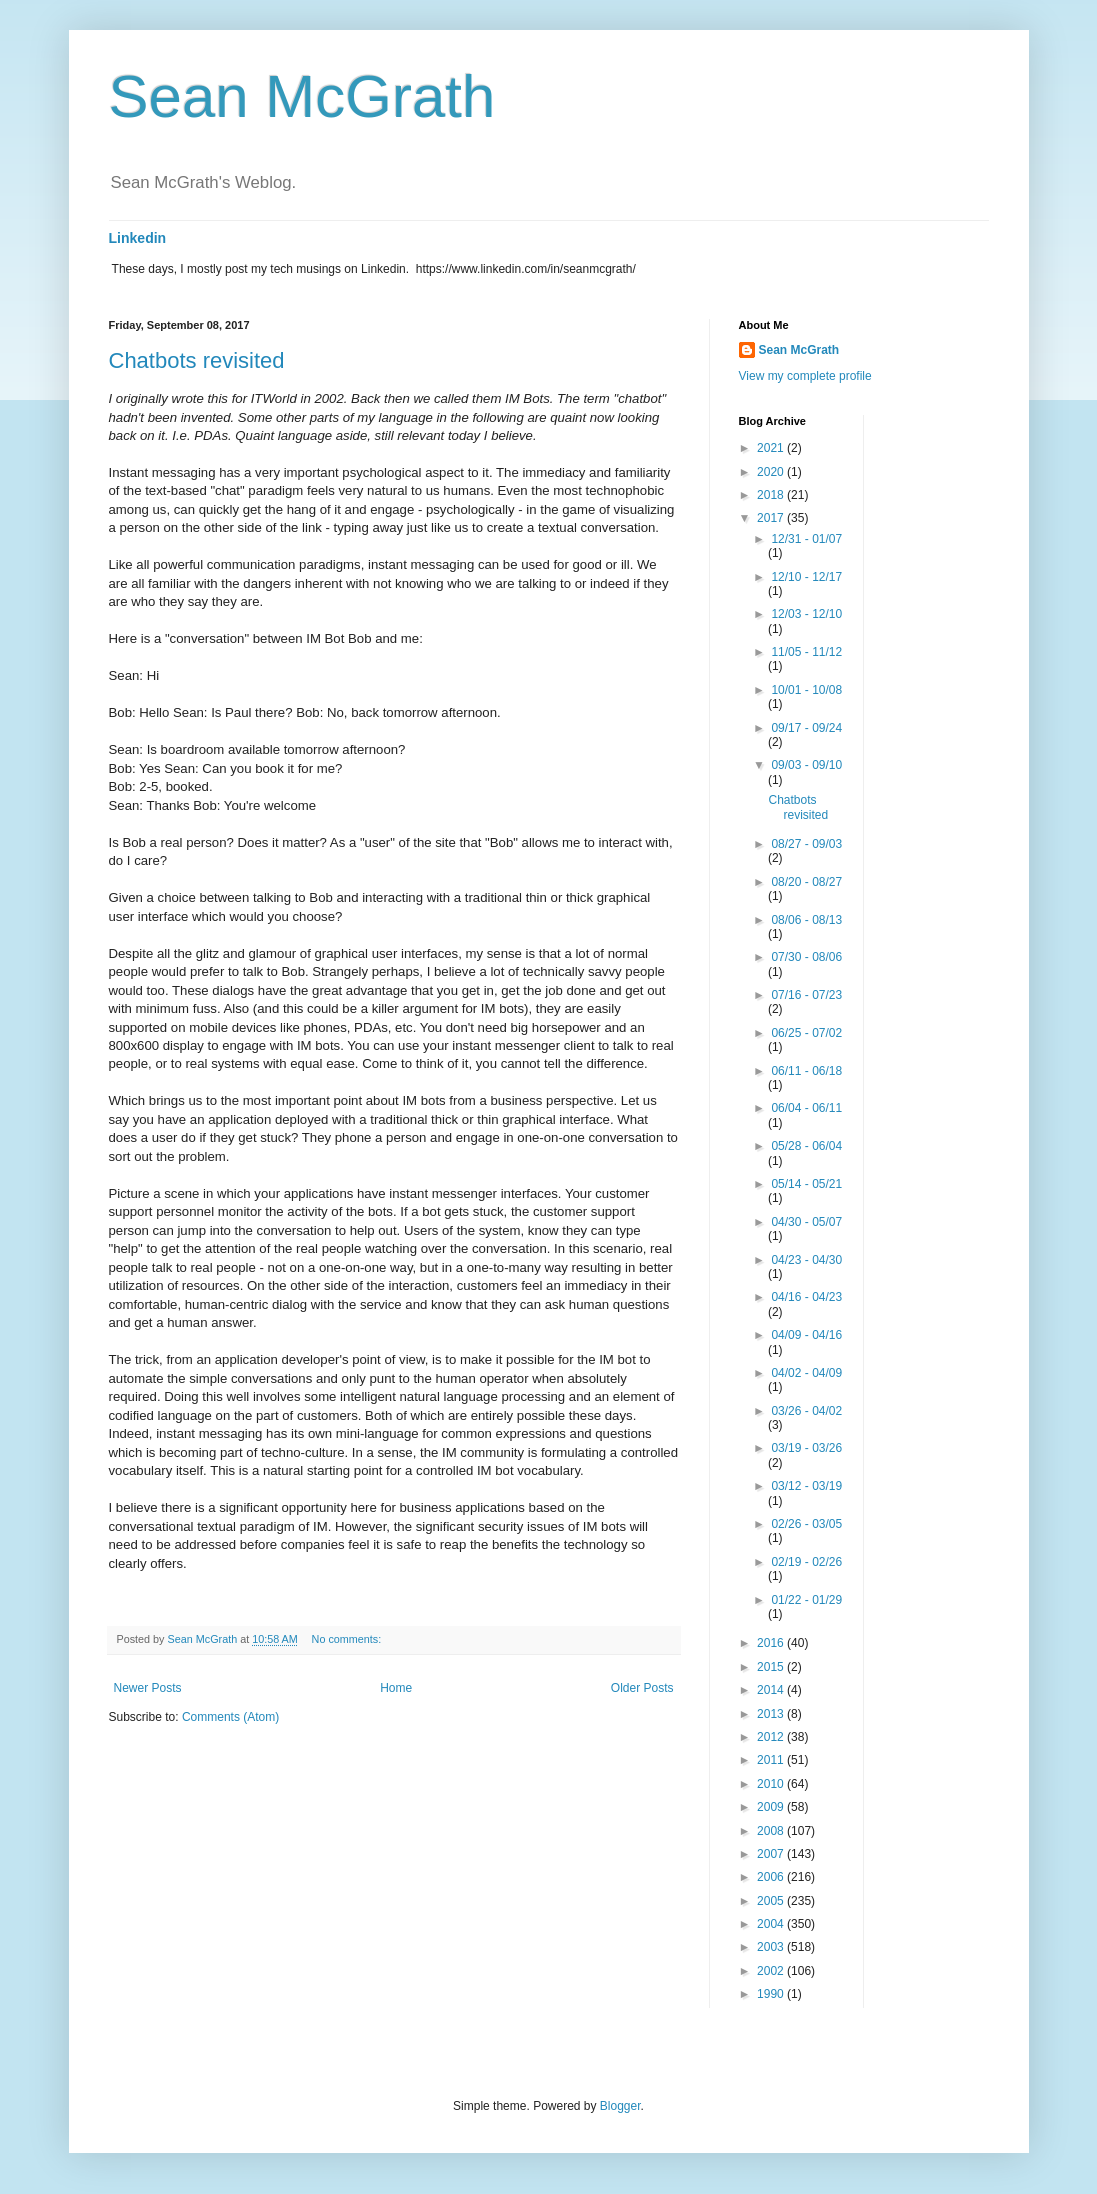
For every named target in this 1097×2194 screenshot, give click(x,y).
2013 (772, 1714)
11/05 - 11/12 (806, 652)
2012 (772, 1737)
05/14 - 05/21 (806, 1184)
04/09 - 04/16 (806, 1335)
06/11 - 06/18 (806, 1071)
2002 (772, 1971)
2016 (772, 1643)
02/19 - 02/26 (806, 1562)
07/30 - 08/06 (806, 957)
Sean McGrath (302, 96)
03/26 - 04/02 (806, 1411)
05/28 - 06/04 (806, 1146)
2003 (772, 1947)
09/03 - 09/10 (806, 765)
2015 (772, 1667)
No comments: (348, 1639)
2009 (772, 1807)
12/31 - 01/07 (806, 539)
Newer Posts (148, 1688)
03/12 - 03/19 (806, 1486)
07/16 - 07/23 (806, 995)
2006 (772, 1877)
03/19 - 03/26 (806, 1448)
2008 (772, 1831)
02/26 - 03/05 (806, 1524)
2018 (772, 495)
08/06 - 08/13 (806, 920)
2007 (772, 1854)
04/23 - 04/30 (806, 1260)
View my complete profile (805, 376)
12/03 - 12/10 (806, 614)
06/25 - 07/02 (806, 1033)
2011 (772, 1760)
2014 (772, 1690)
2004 (772, 1924)
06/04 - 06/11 (806, 1108)
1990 (772, 1994)
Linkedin (138, 238)
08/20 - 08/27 (806, 882)
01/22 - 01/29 (806, 1600)
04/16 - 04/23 (806, 1297)
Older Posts (642, 1688)
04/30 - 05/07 (806, 1222)
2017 (772, 518)
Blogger (620, 2106)
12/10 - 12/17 (806, 577)
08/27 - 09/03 (806, 844)
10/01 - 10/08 (806, 690)
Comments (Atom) (230, 1717)
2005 (772, 1901)
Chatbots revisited (197, 360)
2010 (772, 1784)
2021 (772, 448)
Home (396, 1688)
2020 (772, 472)
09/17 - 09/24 (806, 728)
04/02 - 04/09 (806, 1373)
